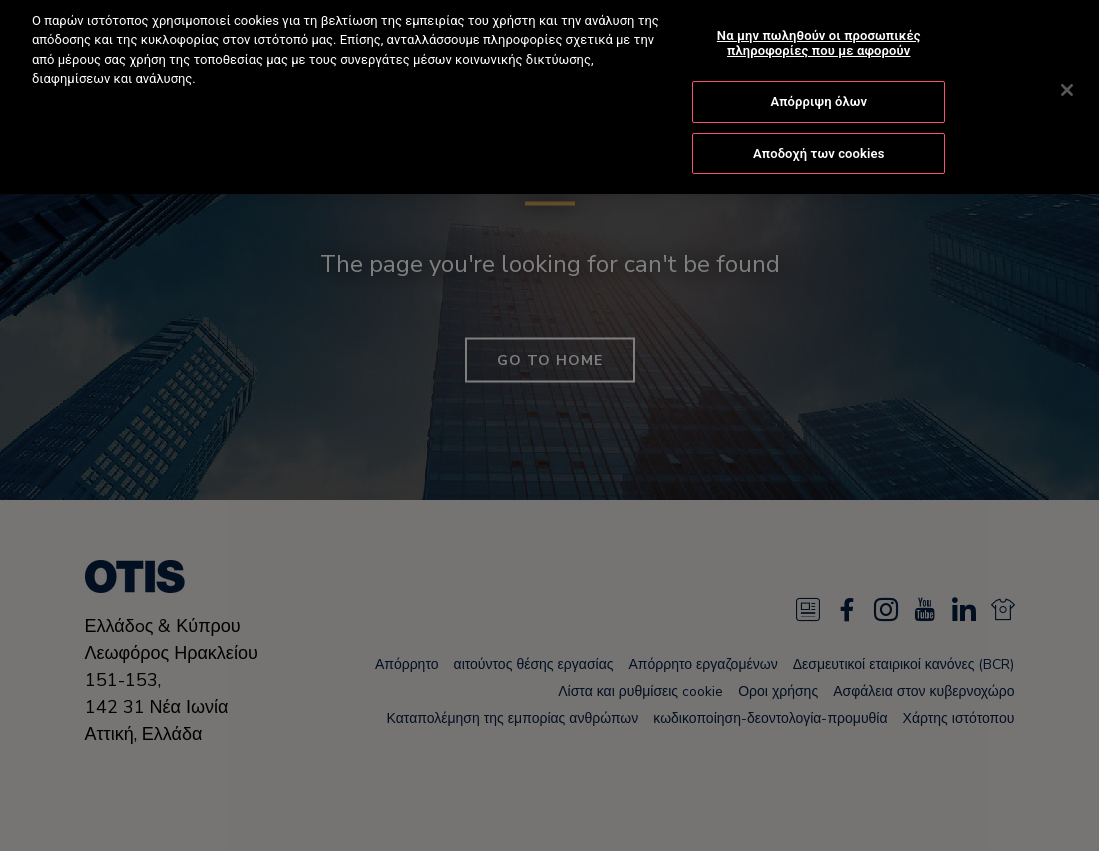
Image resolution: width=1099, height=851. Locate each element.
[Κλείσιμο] (1067, 75)
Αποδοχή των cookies (819, 137)
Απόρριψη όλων (818, 86)
